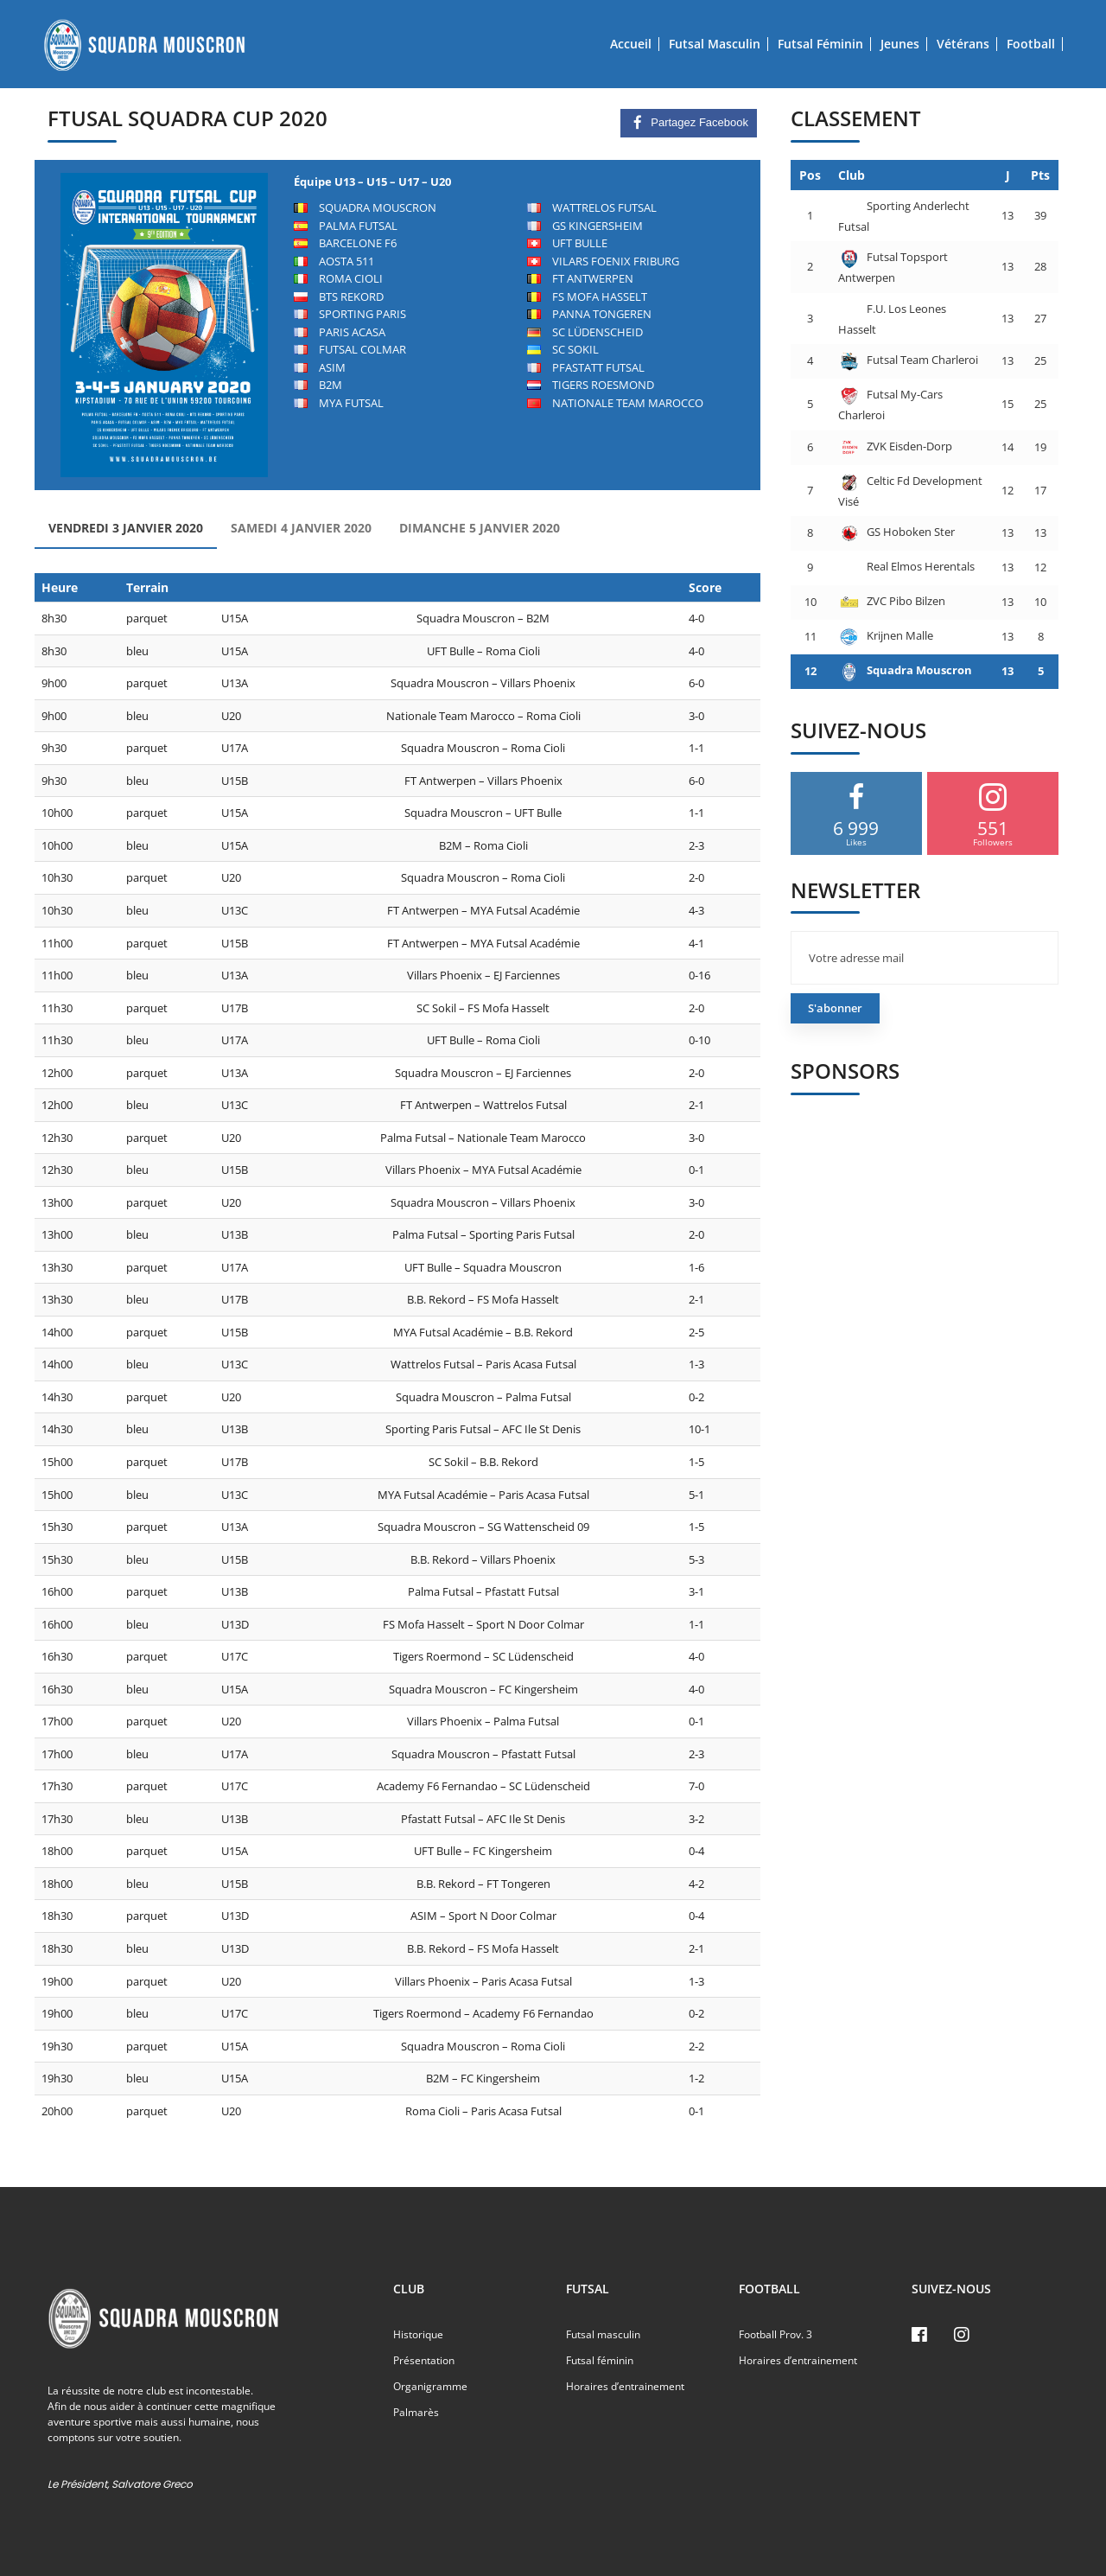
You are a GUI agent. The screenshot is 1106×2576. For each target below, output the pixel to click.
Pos (810, 175)
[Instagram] (962, 2335)
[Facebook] (919, 2335)
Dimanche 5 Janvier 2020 (479, 528)
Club (851, 175)
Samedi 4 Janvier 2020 (301, 528)
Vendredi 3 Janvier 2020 (125, 528)
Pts (1040, 175)
